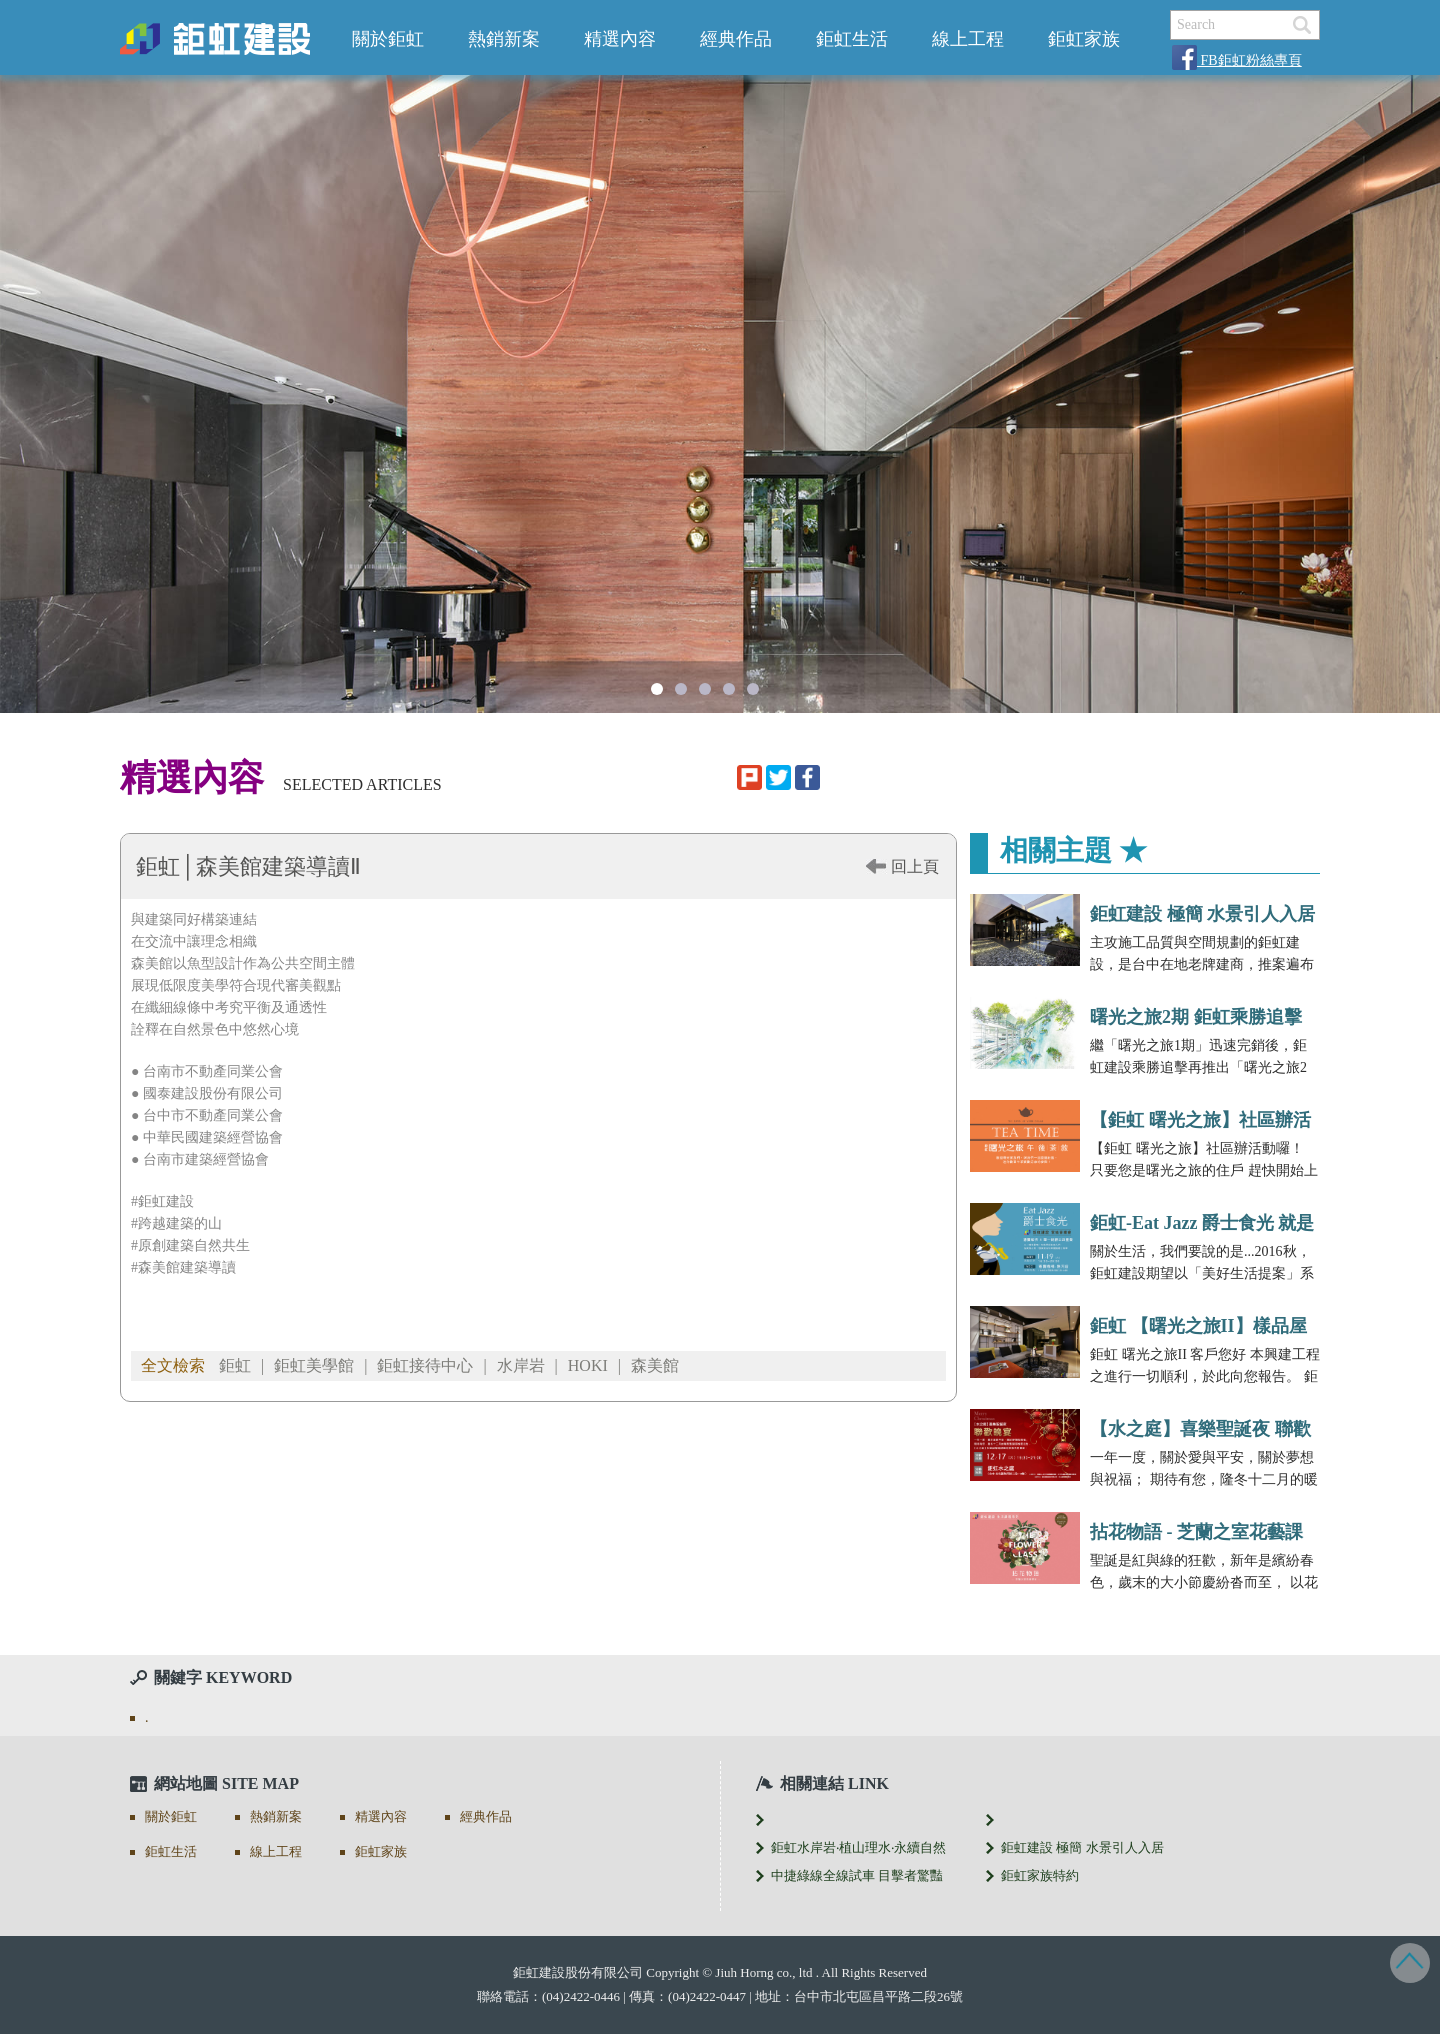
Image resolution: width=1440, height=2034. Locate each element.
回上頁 (915, 866)
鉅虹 (235, 1365)
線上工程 (968, 39)
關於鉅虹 (388, 39)
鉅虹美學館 (314, 1365)
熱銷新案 (504, 39)
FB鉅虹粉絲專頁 (1237, 60)
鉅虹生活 (852, 39)
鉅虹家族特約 (1040, 1875)
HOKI (588, 1365)
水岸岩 (521, 1365)
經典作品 (736, 39)
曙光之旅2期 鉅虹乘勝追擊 (1196, 1017)
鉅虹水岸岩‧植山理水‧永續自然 (858, 1847)
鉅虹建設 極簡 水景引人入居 (1202, 914)
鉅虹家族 (1084, 39)
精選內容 (620, 39)
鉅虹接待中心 (425, 1365)
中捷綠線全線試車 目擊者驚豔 (857, 1875)
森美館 (655, 1365)
